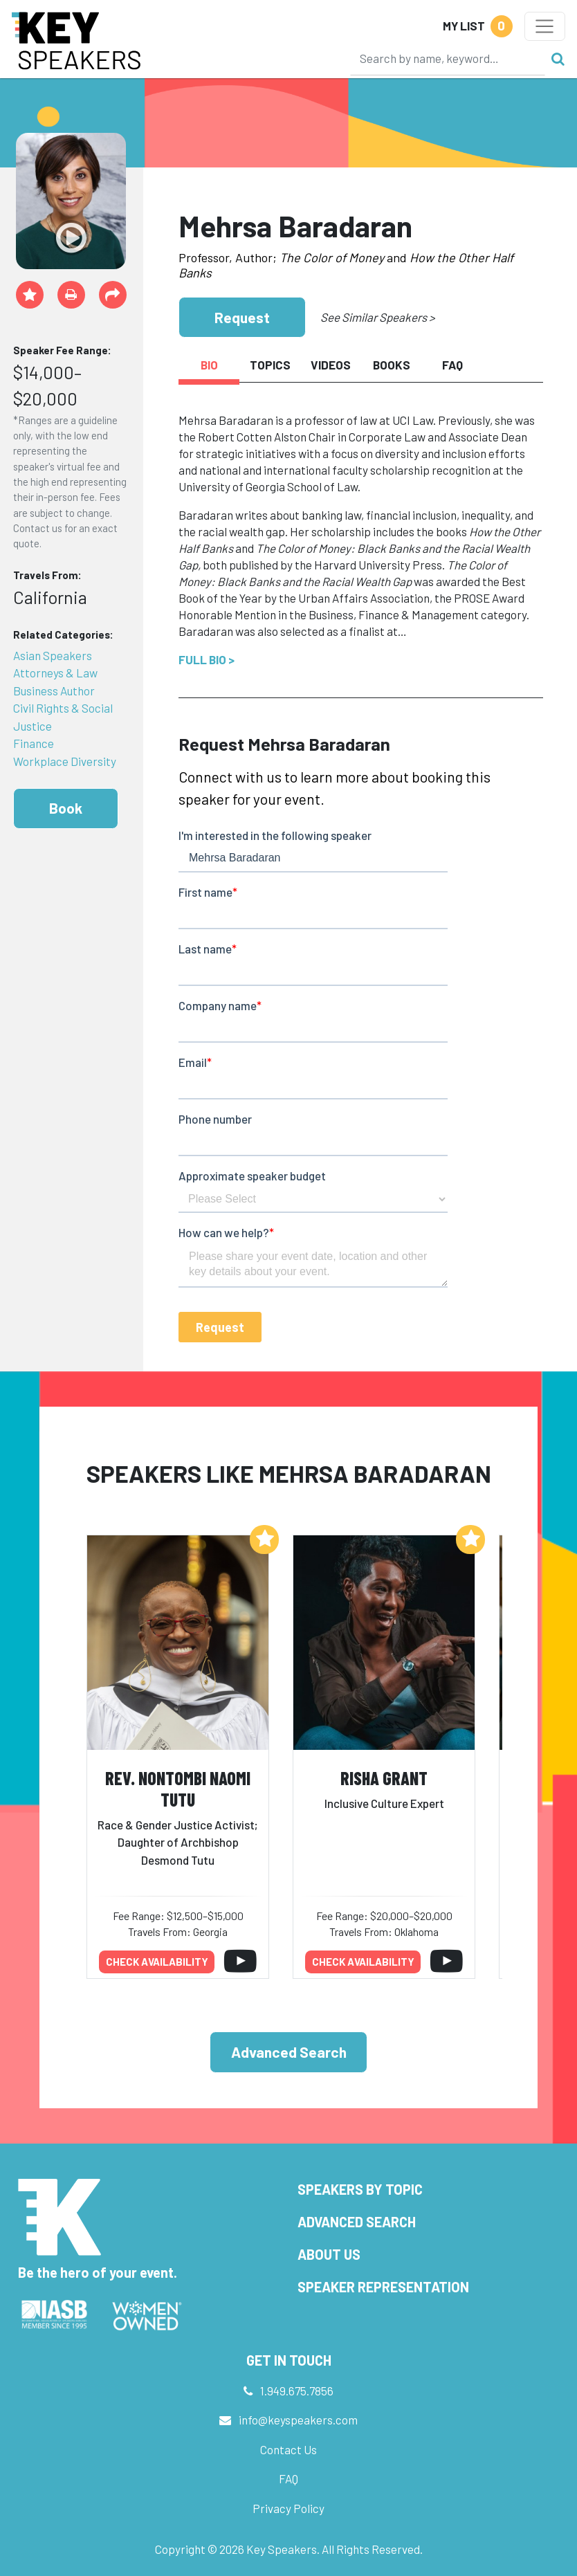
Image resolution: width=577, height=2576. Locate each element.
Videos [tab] (331, 365)
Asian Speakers (52, 655)
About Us (328, 2254)
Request (242, 317)
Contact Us (288, 2449)
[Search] (447, 58)
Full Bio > (206, 659)
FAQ (288, 2478)
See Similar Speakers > (377, 317)
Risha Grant (384, 1778)
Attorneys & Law (55, 672)
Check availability (157, 1961)
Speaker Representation (383, 2286)
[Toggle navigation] (544, 26)
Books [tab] (391, 365)
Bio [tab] (209, 365)
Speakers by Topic (360, 2189)
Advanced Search (289, 2052)
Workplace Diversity (64, 761)
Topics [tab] (270, 365)
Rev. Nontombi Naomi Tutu (177, 1788)
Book (65, 807)
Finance (33, 743)
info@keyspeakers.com (298, 2420)
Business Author (54, 690)
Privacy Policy (288, 2508)
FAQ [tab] (452, 365)
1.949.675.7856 (296, 2390)
